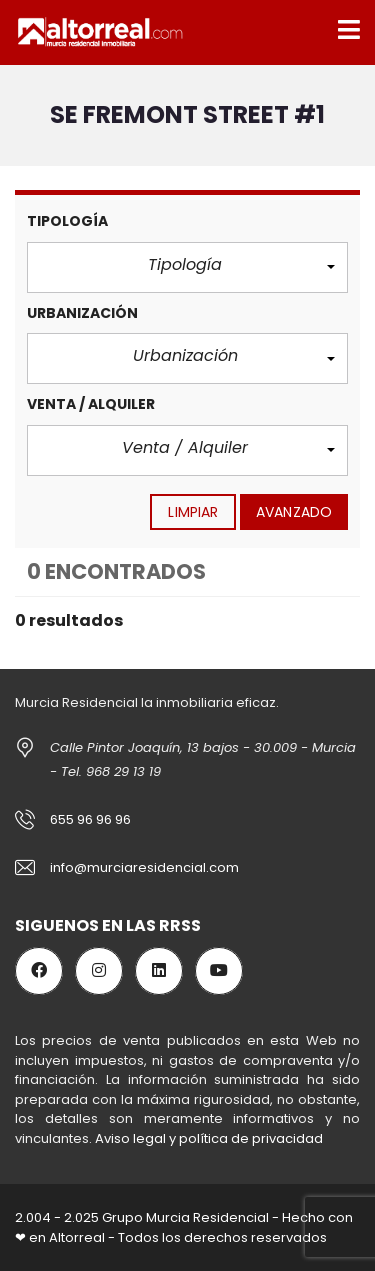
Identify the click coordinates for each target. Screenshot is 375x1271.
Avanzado (294, 512)
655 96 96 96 (90, 819)
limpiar (193, 512)
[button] (187, 267)
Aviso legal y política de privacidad (209, 1138)
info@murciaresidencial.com (144, 867)
